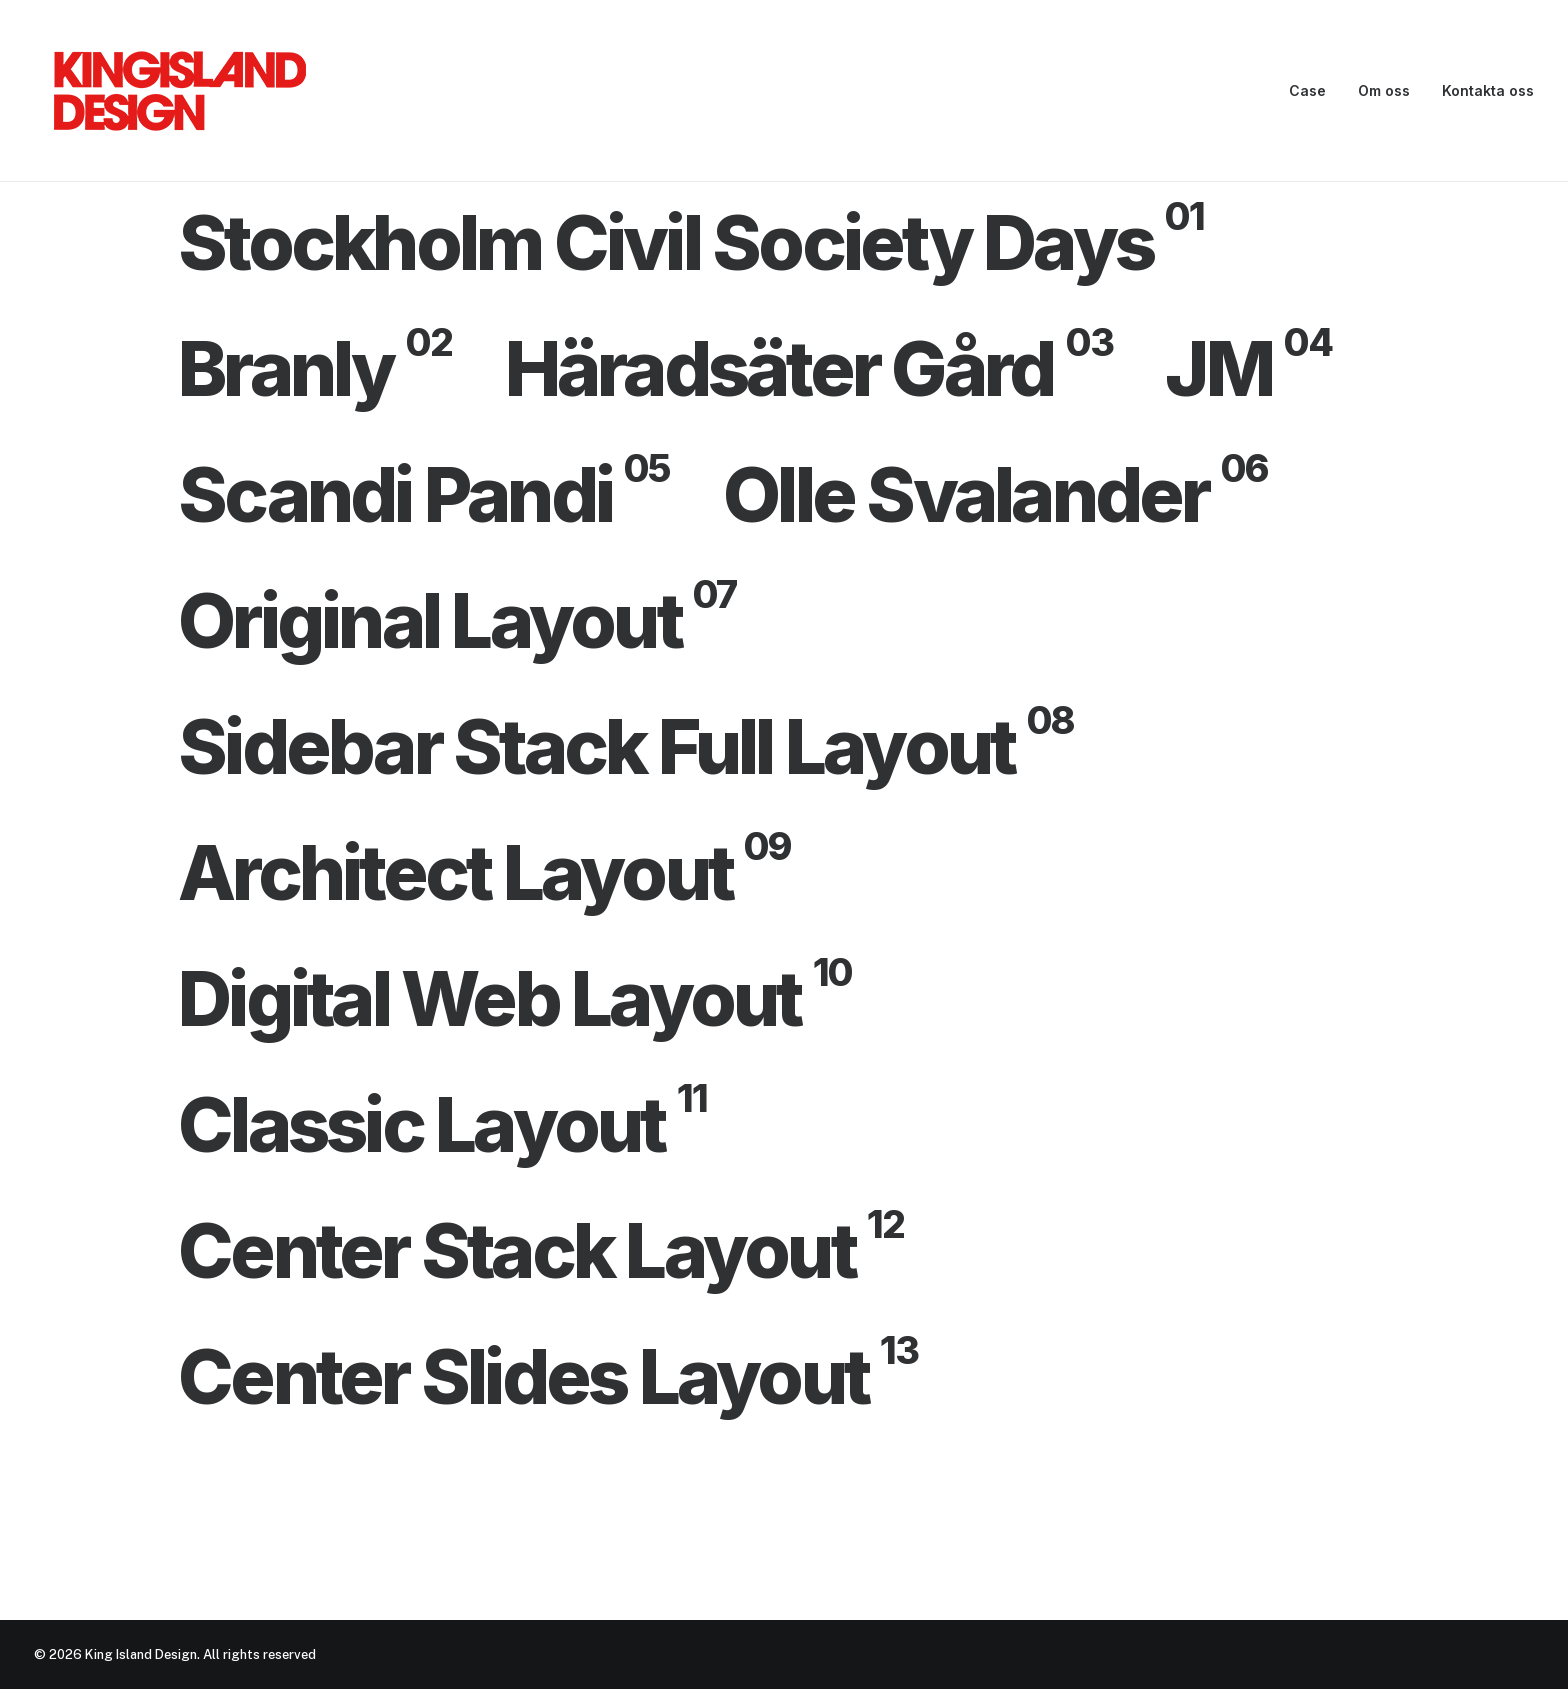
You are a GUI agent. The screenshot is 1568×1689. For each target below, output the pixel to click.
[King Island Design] (182, 91)
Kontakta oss (1488, 90)
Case (1307, 90)
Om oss (1384, 90)
